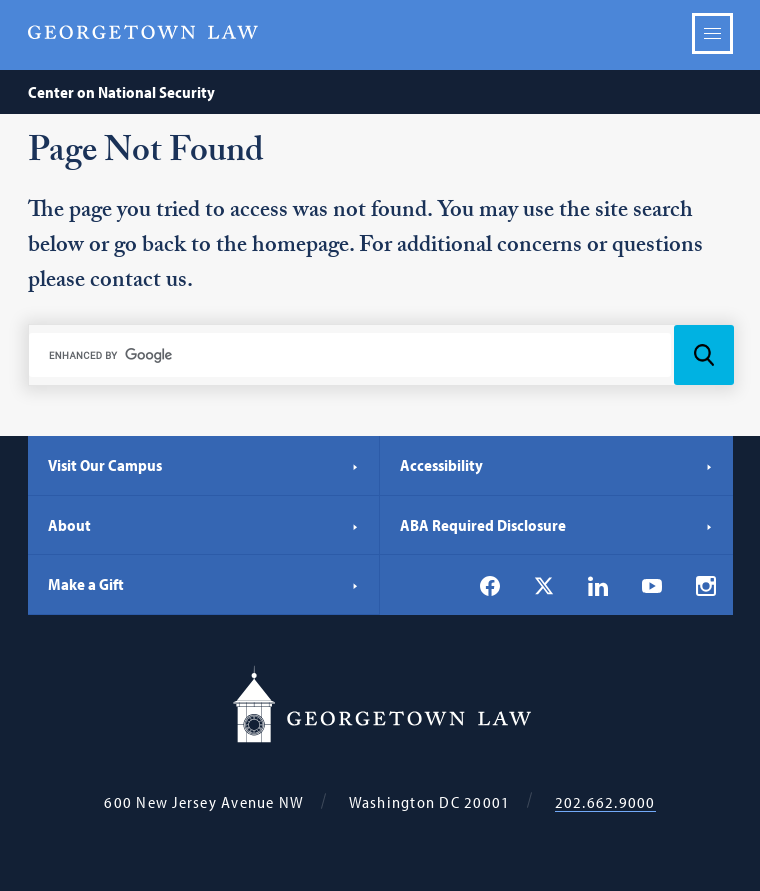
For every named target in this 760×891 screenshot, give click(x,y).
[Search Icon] (704, 355)
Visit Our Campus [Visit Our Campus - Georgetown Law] (204, 465)
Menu (712, 33)
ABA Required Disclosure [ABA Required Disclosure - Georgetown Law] (556, 525)
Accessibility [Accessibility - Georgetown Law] (556, 465)
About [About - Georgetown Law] (204, 525)
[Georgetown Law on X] (544, 585)
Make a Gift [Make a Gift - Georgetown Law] (204, 584)
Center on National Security (121, 92)
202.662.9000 (605, 802)
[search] (350, 355)
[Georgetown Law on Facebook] (490, 586)
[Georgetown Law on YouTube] (652, 585)
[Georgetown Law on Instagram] (706, 586)
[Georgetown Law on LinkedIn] (598, 586)
